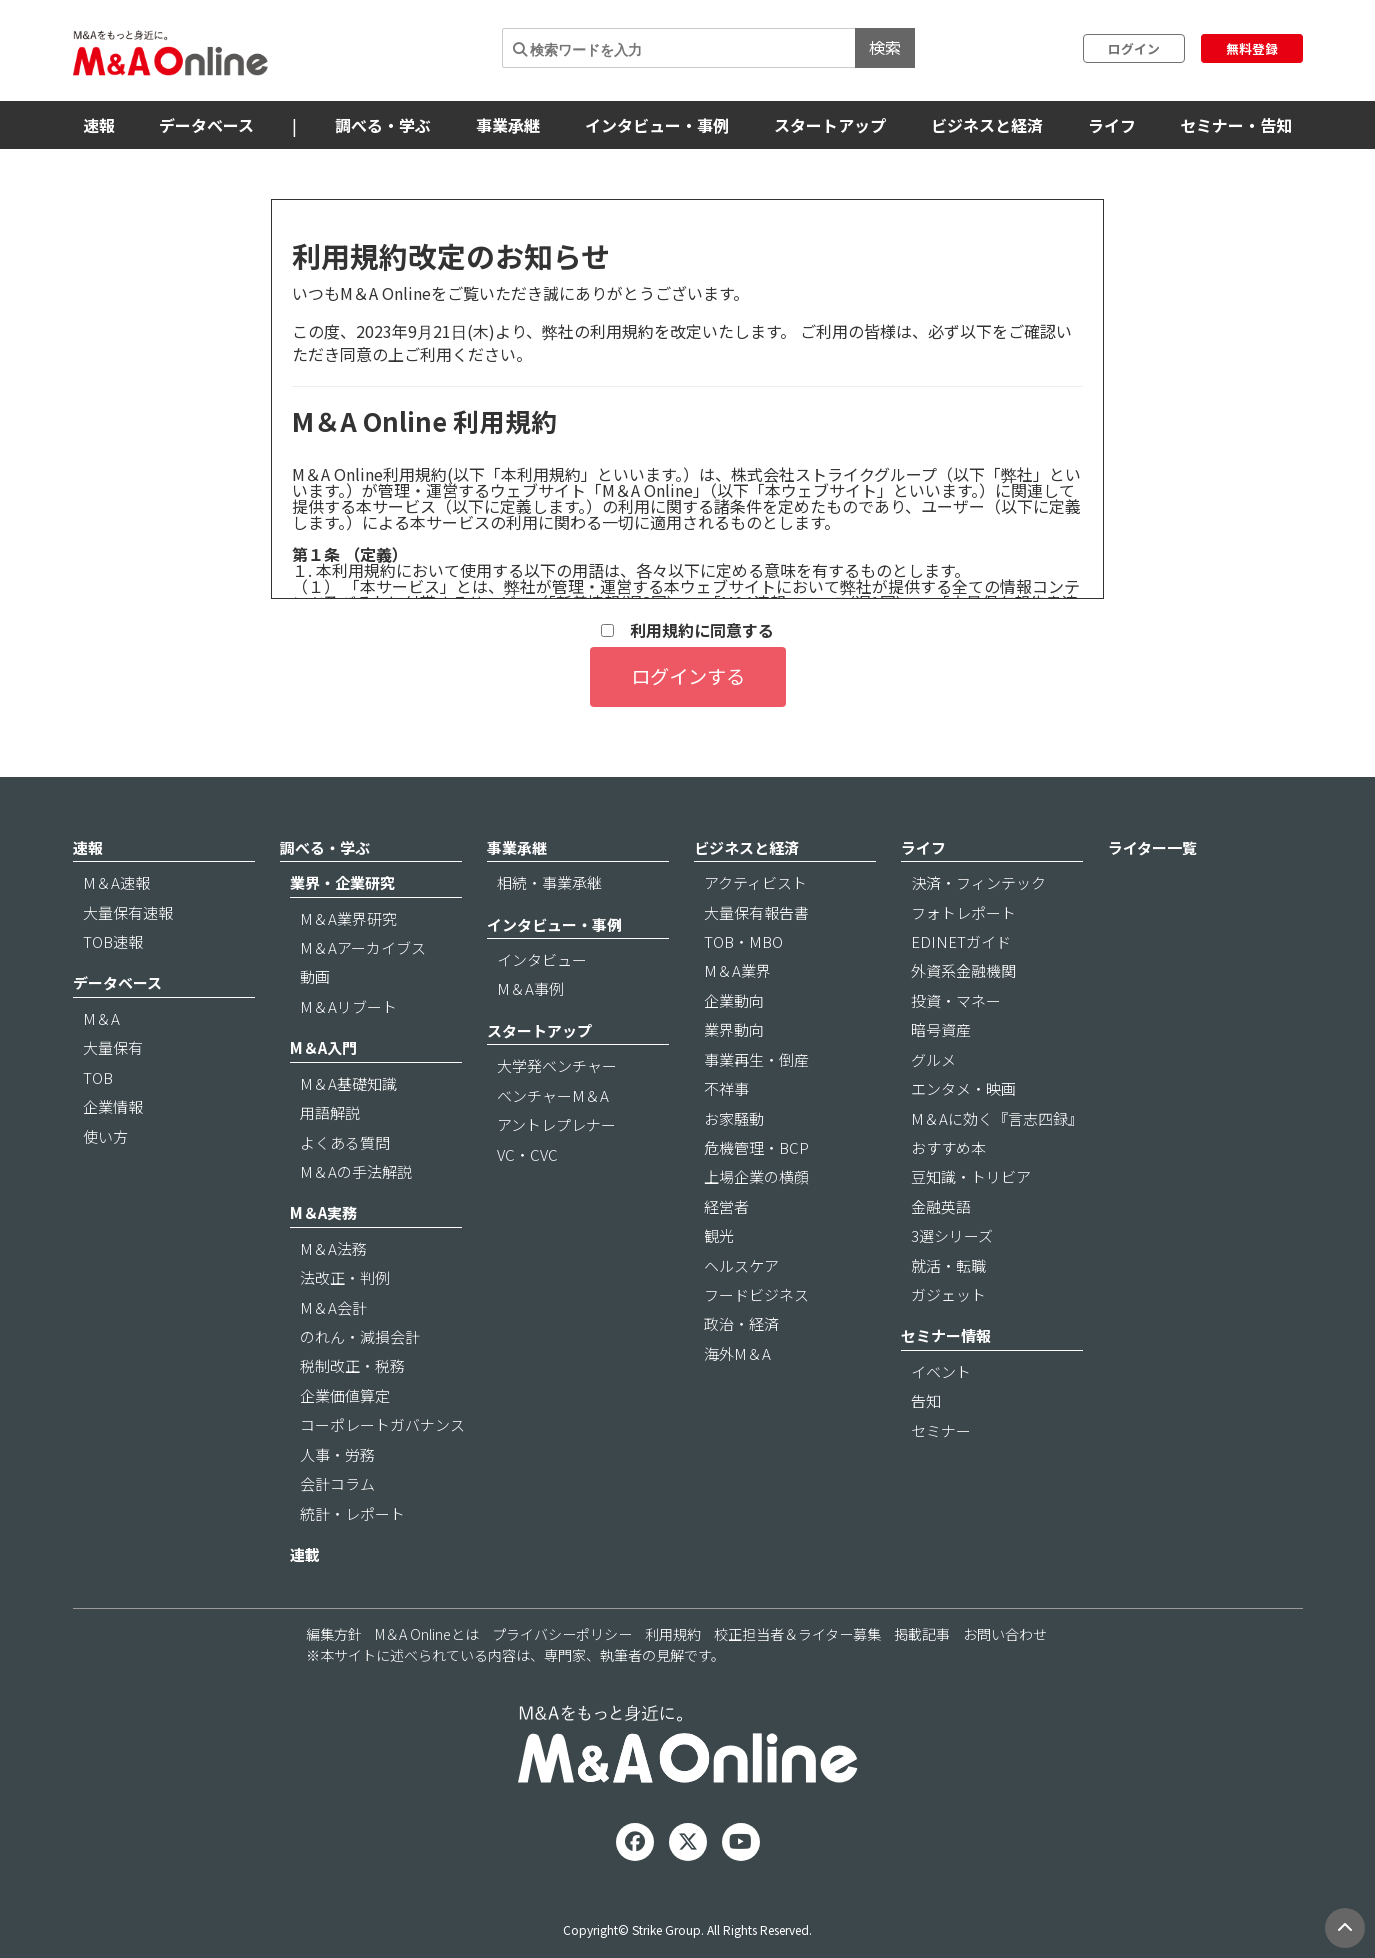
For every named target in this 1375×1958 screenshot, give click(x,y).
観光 (719, 1235)
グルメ (933, 1059)
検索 (885, 47)
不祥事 (726, 1088)
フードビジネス (756, 1294)
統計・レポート (352, 1513)
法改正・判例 (345, 1277)
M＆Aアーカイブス (363, 947)
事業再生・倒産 (756, 1059)
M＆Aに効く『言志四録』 (997, 1118)
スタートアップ (830, 125)
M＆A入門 (323, 1047)
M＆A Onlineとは (427, 1634)
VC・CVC (527, 1154)
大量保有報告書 (756, 912)
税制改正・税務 (352, 1365)
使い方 (105, 1136)
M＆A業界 (737, 970)
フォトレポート (963, 912)
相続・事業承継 (549, 882)
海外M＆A (737, 1353)
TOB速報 (113, 941)
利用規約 (673, 1634)
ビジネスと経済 (987, 125)
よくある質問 (345, 1142)
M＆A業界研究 (348, 918)
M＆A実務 (323, 1212)
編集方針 (334, 1634)
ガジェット (948, 1294)
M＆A (101, 1018)
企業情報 (113, 1106)
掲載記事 (922, 1634)
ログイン (1134, 48)
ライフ (1112, 125)
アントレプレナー (556, 1124)
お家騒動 (734, 1118)
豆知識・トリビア (971, 1176)
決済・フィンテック (978, 882)
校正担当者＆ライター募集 (797, 1634)
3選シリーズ (952, 1235)
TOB (98, 1077)
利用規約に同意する (687, 630)
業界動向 (734, 1029)
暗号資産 (941, 1029)
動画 (315, 976)
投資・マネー (956, 1000)
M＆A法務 (333, 1248)
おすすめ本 (948, 1147)
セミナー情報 (946, 1335)
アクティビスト (755, 882)
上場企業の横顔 (756, 1176)
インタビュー (542, 959)
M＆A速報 (116, 882)
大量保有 (113, 1047)
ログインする (688, 676)
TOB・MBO (743, 941)
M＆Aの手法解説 (356, 1171)
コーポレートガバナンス (382, 1424)
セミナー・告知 (1236, 125)
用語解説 (330, 1112)
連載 (305, 1554)
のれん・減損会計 (360, 1336)
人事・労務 (337, 1454)
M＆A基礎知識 (348, 1083)
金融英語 (941, 1206)
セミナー (941, 1430)
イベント (941, 1371)
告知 (926, 1400)
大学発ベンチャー (557, 1065)
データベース (206, 125)
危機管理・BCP (756, 1147)
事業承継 (508, 125)
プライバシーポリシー (562, 1634)
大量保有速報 (128, 912)
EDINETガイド (961, 941)
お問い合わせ (1005, 1634)
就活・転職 (948, 1265)
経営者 (726, 1206)
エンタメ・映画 (963, 1088)
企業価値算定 (345, 1395)
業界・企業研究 (342, 882)
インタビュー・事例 (657, 125)
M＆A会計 (333, 1307)
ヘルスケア (741, 1265)
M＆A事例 (530, 988)
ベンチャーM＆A (553, 1095)
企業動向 (734, 1000)
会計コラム (337, 1483)
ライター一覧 (1152, 847)
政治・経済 (741, 1323)
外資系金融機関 (963, 970)
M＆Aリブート (348, 1006)
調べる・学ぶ (383, 125)
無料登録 (1252, 48)
